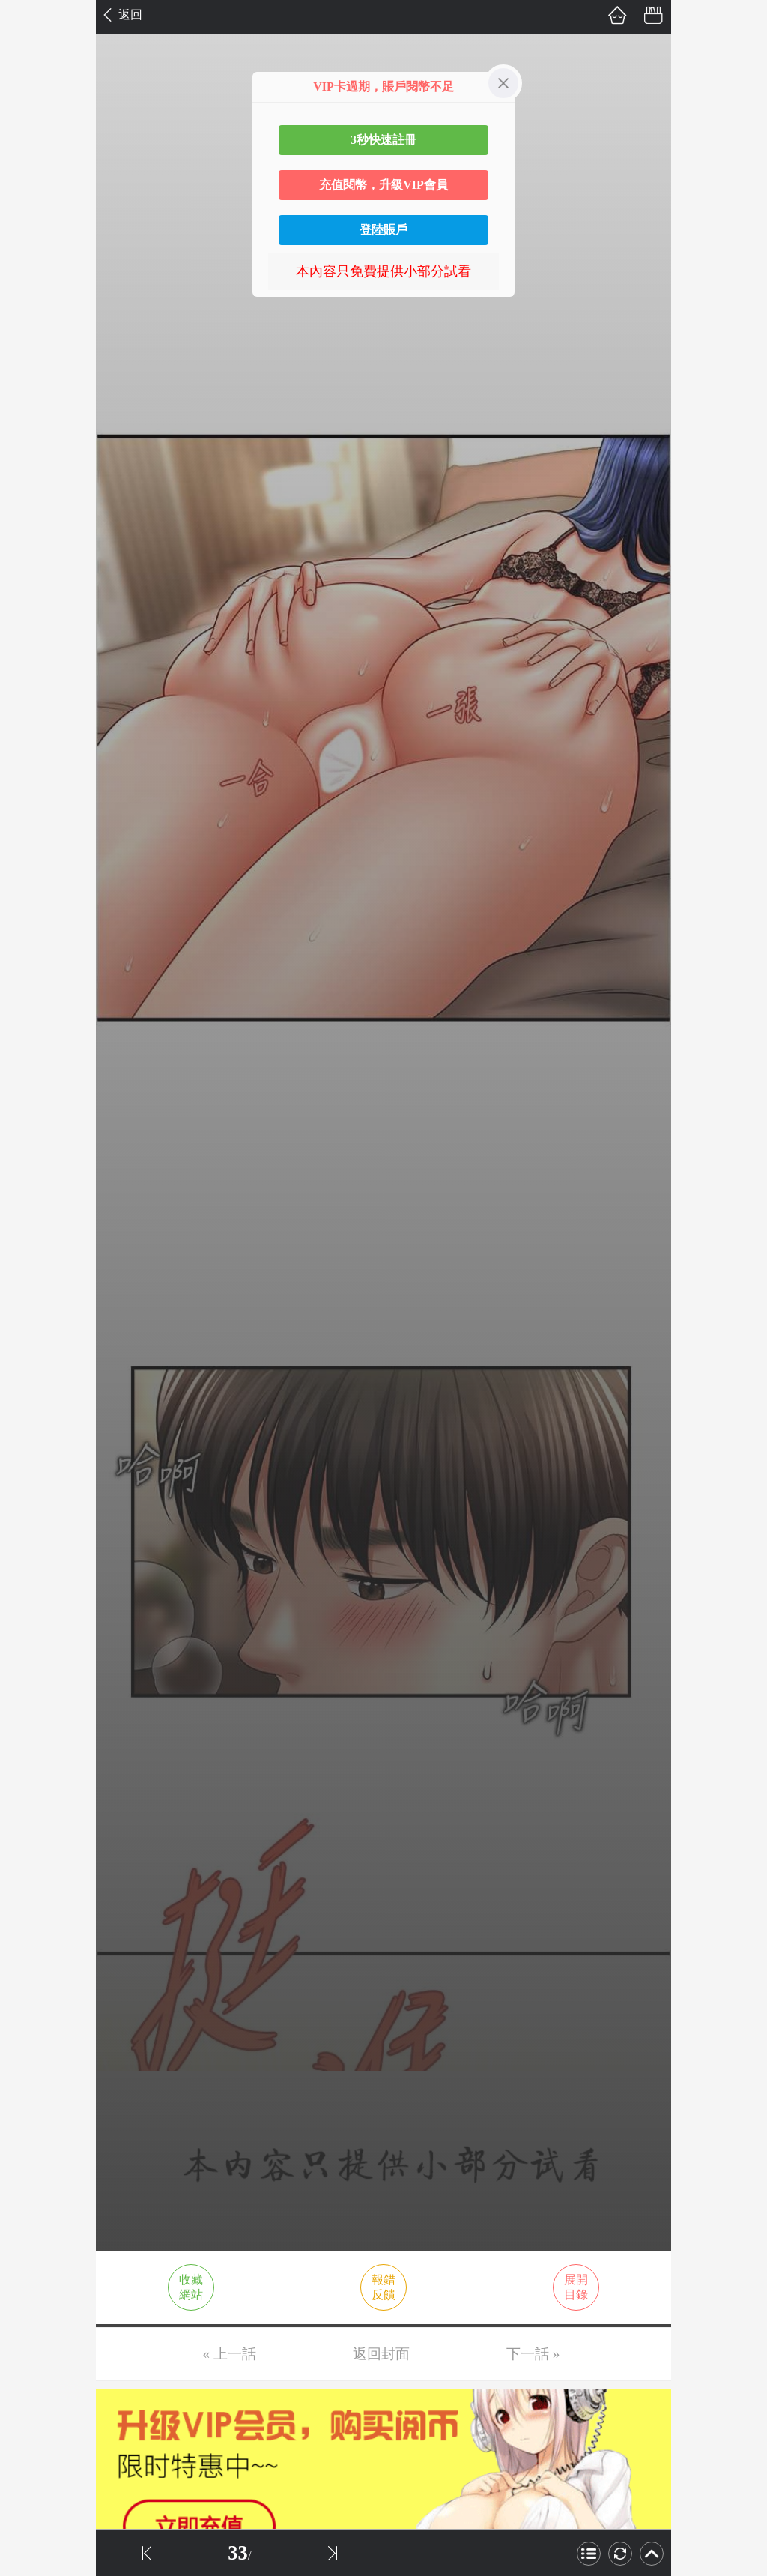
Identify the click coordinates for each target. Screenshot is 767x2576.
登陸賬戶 (383, 229)
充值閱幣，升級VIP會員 (383, 184)
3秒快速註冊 (383, 139)
